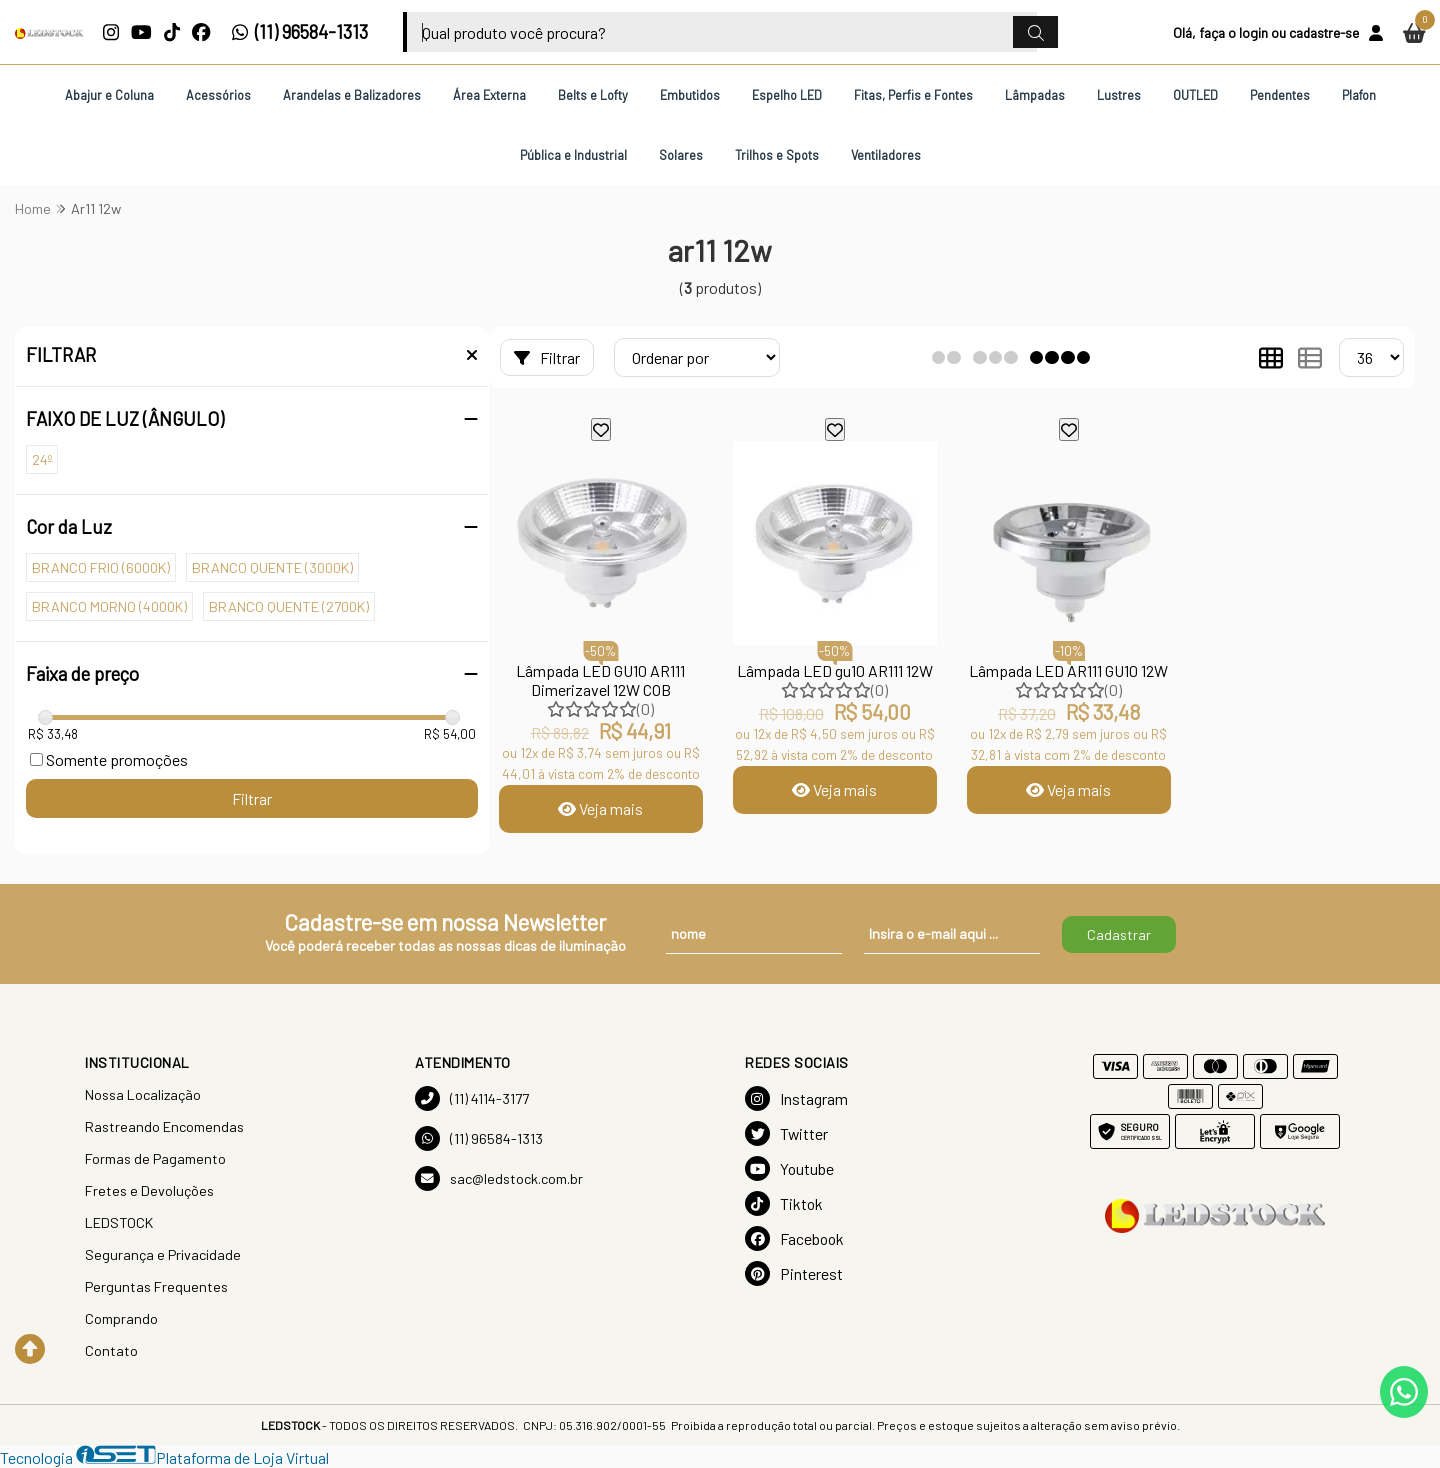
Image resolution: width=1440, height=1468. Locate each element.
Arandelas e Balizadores (352, 95)
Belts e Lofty (593, 95)
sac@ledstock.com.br (499, 1178)
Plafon (1359, 95)
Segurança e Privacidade (163, 1254)
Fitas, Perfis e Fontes (913, 95)
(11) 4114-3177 (472, 1098)
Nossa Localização (143, 1094)
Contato (111, 1350)
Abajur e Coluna (109, 95)
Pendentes (1280, 95)
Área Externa (489, 95)
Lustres (1119, 95)
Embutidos (690, 95)
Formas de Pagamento (155, 1158)
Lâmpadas (1035, 95)
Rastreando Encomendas (164, 1126)
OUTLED (1195, 95)
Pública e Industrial (573, 155)
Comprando (121, 1318)
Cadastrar (1119, 934)
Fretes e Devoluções (149, 1190)
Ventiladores (886, 155)
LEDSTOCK (119, 1222)
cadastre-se (1324, 32)
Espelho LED (787, 95)
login (1253, 32)
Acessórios (218, 95)
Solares (681, 155)
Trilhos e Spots (777, 155)
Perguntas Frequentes (156, 1286)
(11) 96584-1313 (299, 32)
